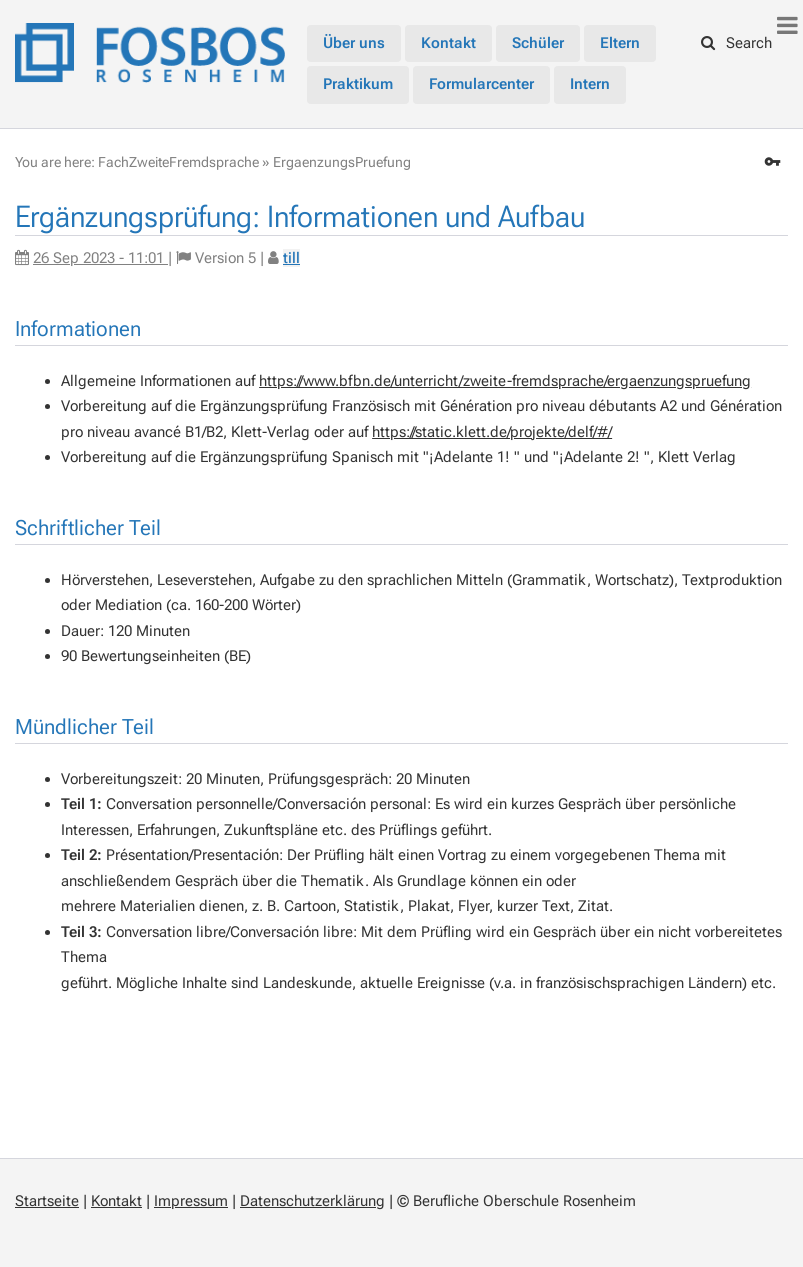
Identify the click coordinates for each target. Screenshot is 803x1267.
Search (737, 43)
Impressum (191, 1201)
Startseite (47, 1201)
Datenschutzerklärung (312, 1201)
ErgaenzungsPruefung (342, 162)
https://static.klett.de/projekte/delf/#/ (492, 432)
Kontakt (116, 1201)
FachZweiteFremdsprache (178, 162)
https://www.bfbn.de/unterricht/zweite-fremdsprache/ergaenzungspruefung (505, 381)
